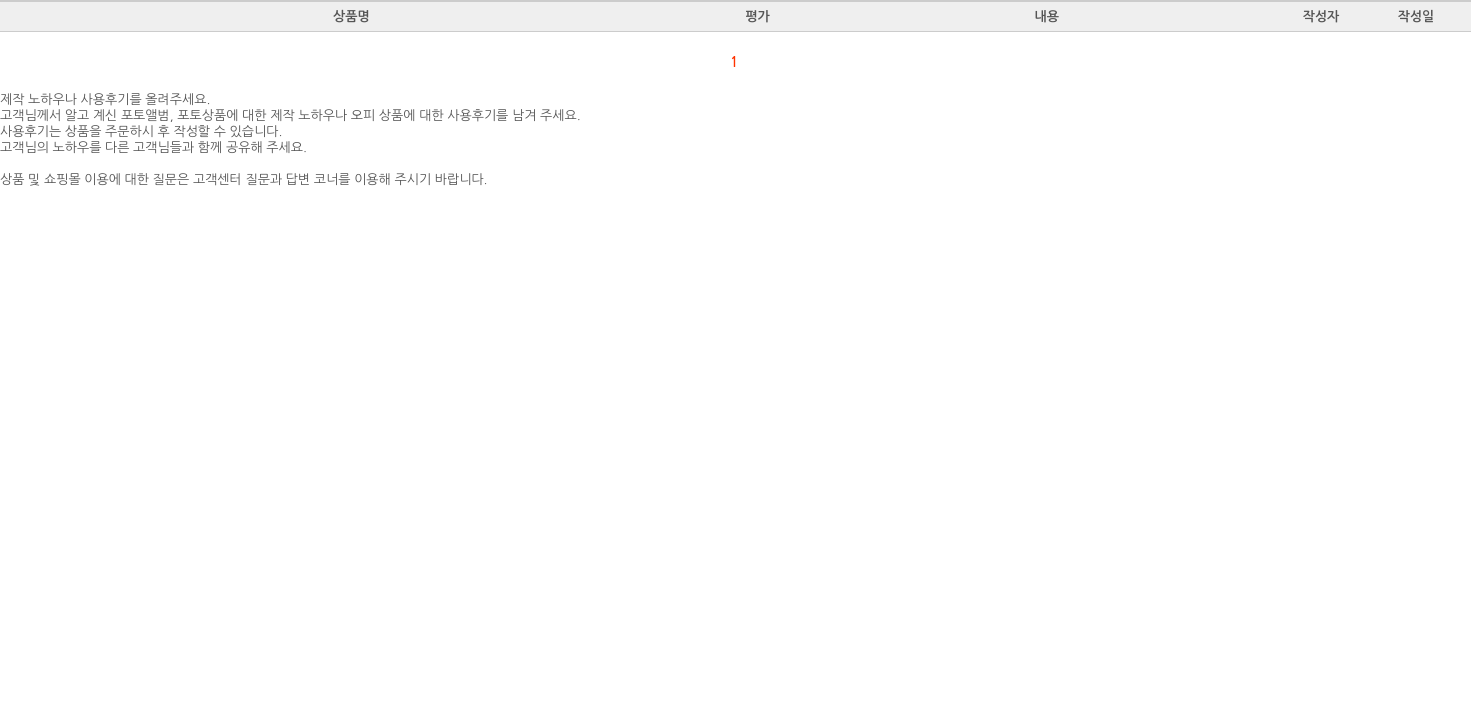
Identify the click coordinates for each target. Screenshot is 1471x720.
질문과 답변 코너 (291, 179)
